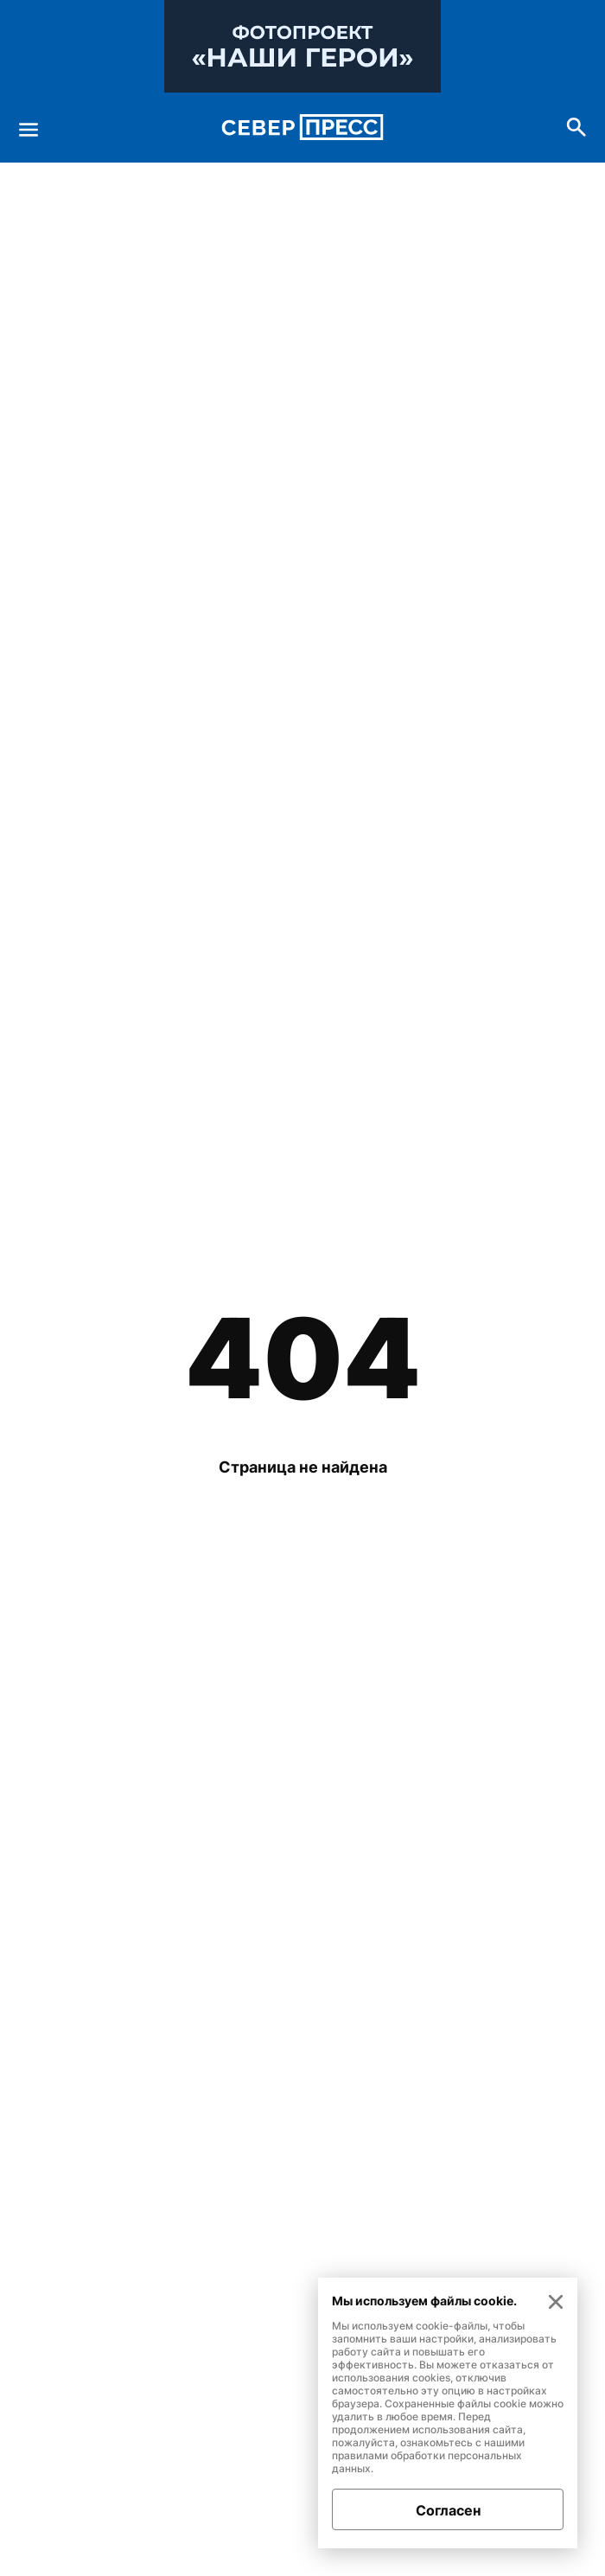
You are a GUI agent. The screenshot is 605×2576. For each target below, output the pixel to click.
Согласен (448, 2510)
